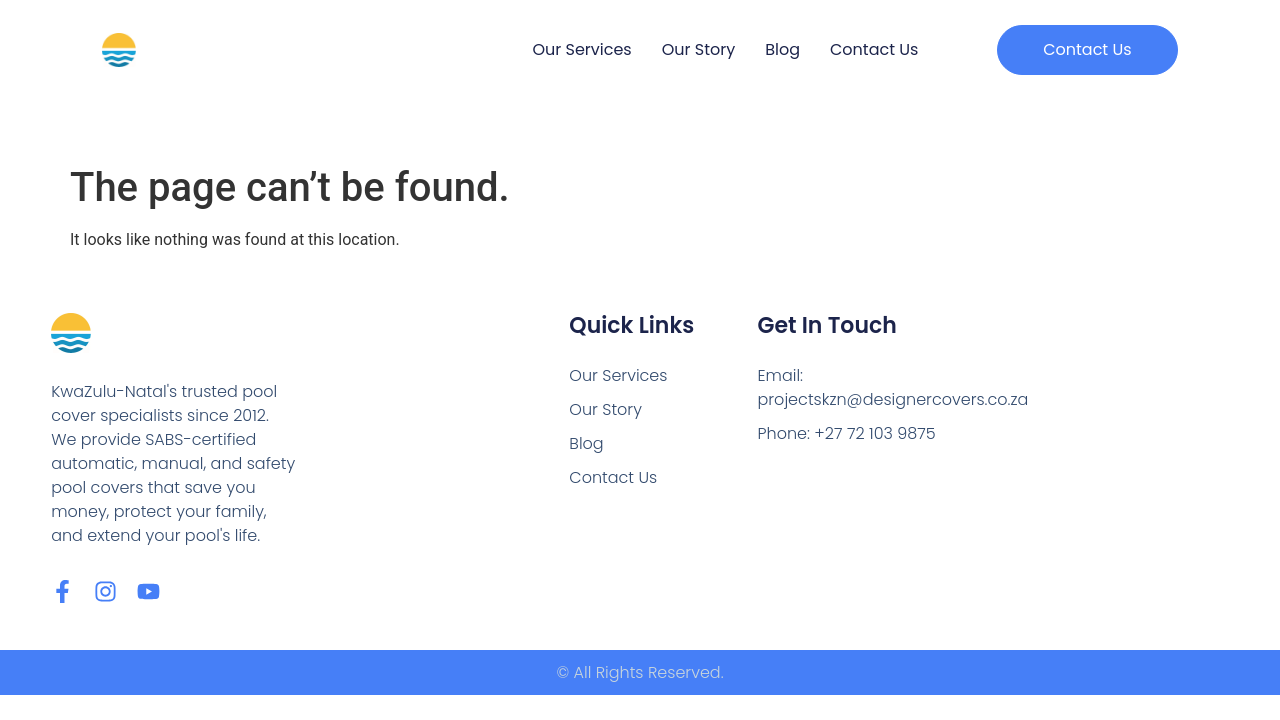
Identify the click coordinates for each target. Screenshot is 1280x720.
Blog (782, 49)
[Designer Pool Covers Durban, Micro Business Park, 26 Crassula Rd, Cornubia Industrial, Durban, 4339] (1109, 435)
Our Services (581, 49)
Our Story (699, 49)
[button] (1087, 50)
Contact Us (874, 49)
